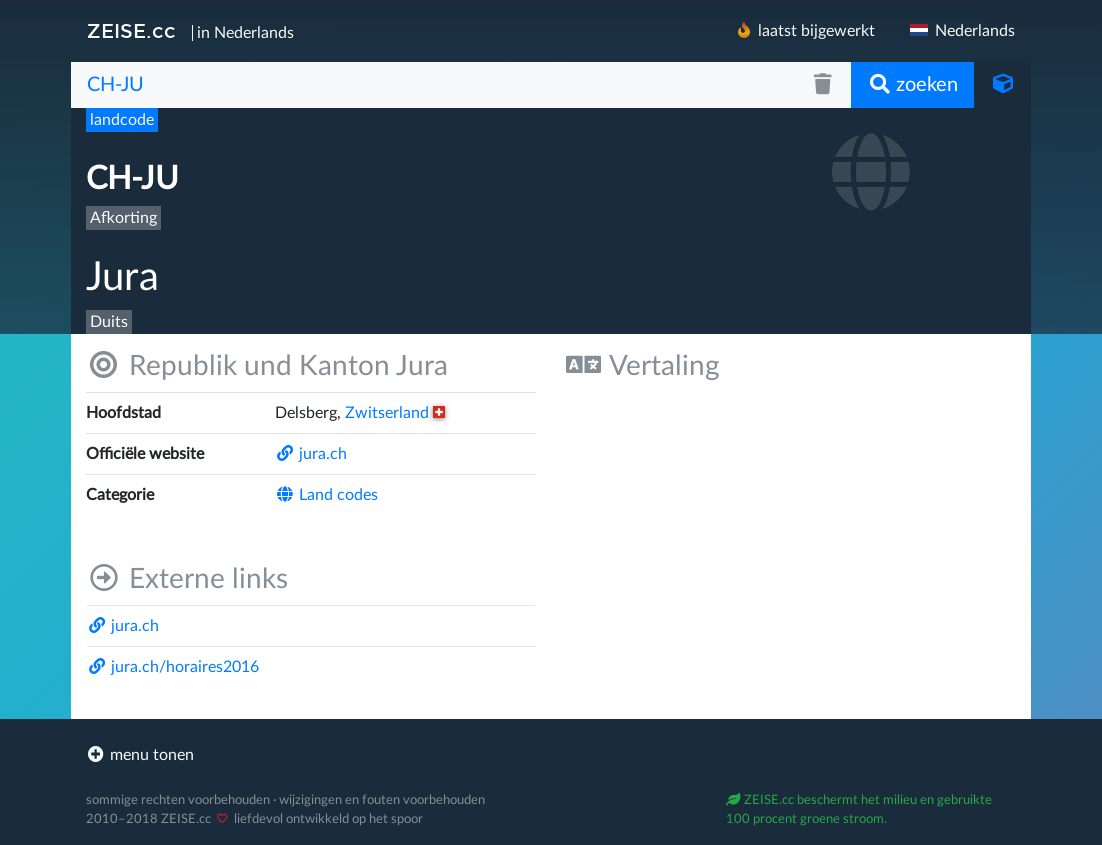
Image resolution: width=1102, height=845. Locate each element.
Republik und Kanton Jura (267, 365)
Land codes (326, 495)
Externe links (187, 578)
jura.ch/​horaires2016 (173, 667)
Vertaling (643, 365)
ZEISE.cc (131, 31)
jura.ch (311, 454)
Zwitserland (395, 413)
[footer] (551, 755)
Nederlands (961, 31)
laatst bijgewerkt (804, 30)
